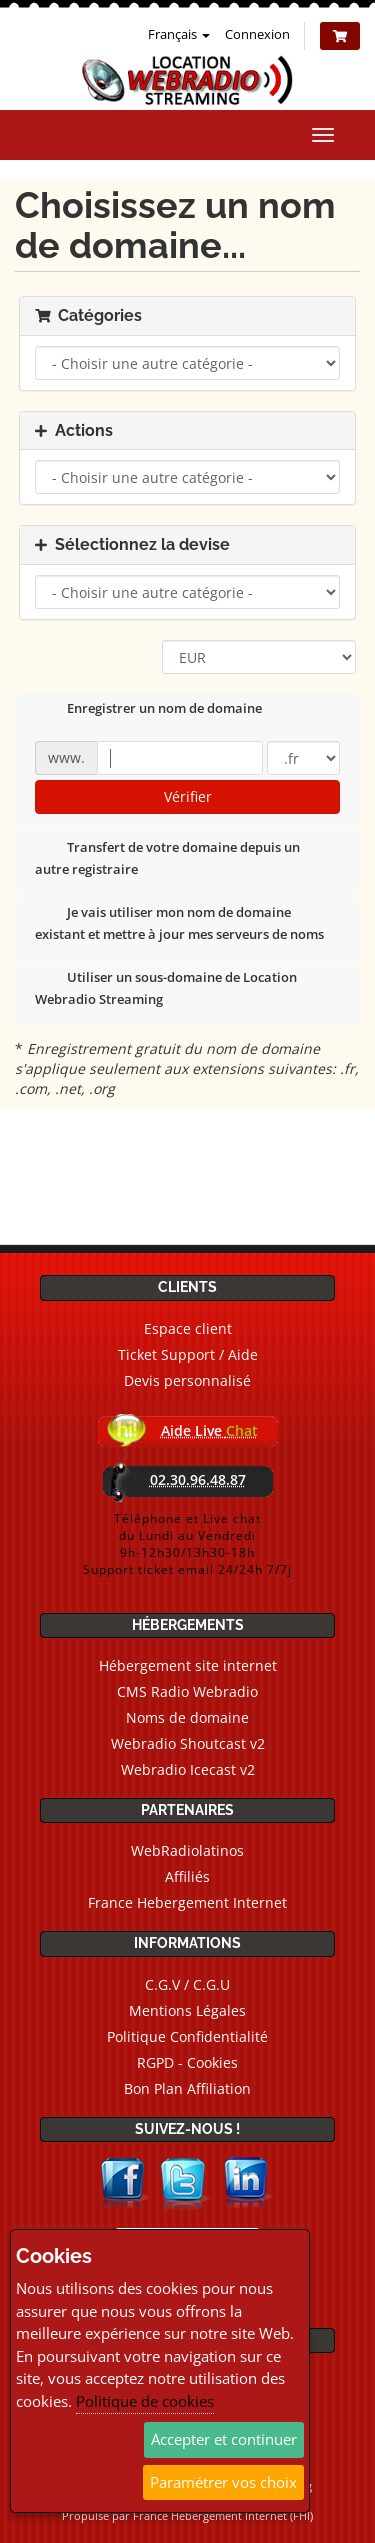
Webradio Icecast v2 (188, 1769)
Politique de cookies (145, 2401)
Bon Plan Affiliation (187, 2088)
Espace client (188, 1328)
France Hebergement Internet (187, 1902)
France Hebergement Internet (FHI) (223, 2515)
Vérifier (188, 796)
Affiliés (187, 1876)
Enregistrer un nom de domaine (148, 710)
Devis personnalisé (187, 1380)
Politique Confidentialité (187, 2036)
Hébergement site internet (188, 1665)
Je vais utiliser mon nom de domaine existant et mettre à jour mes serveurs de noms (179, 923)
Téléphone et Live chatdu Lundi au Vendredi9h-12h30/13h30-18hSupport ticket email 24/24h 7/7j (187, 1544)
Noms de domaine (187, 1717)
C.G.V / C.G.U (187, 1984)
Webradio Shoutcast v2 (188, 1743)
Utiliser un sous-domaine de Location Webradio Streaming (166, 988)
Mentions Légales (187, 2010)
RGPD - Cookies (187, 2062)
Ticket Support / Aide (188, 1354)
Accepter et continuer (224, 2439)
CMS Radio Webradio (187, 1691)
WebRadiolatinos (187, 1850)
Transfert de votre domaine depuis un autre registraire (167, 858)
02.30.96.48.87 (198, 1479)
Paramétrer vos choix (223, 2482)
